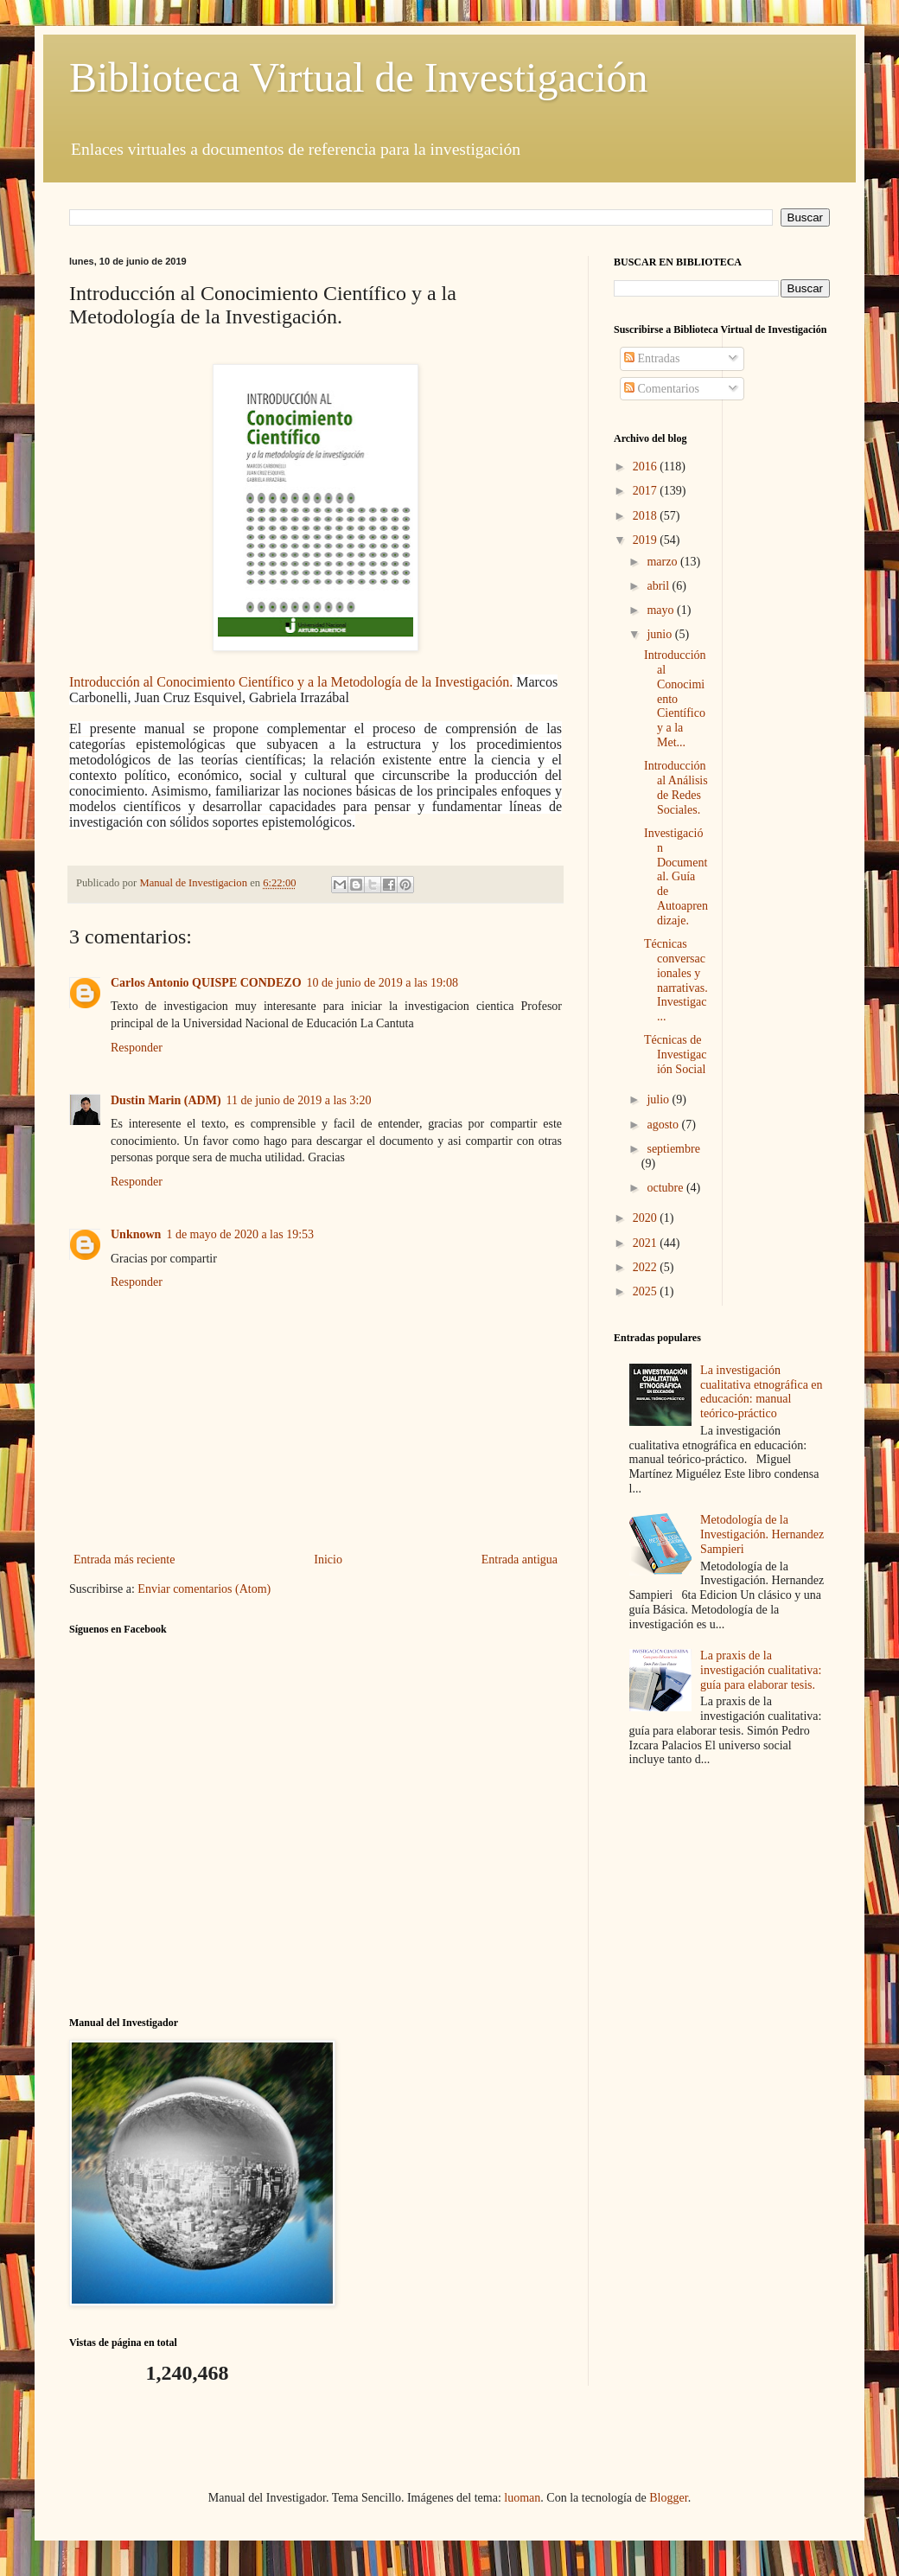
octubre (666, 1187)
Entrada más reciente (124, 1559)
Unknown (136, 1234)
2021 (646, 1243)
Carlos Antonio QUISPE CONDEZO (206, 982)
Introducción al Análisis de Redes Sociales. (676, 787)
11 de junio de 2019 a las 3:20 (299, 1100)
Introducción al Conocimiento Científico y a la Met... (675, 699)
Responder (137, 1047)
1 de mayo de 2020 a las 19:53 (240, 1234)
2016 (646, 466)
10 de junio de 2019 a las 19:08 (382, 982)
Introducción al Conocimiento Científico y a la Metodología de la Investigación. (291, 681)
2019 (646, 540)
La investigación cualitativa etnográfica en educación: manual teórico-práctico (761, 1392)
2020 (646, 1217)
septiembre (673, 1148)
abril (659, 585)
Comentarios (661, 388)
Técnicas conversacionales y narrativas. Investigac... (676, 980)
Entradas (651, 358)
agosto (664, 1124)
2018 (646, 515)
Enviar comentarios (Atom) (204, 1588)
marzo (663, 561)
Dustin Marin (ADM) (166, 1100)
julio (659, 1099)
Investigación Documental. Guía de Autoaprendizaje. (676, 877)
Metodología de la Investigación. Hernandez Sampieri (762, 1534)
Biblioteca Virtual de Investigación (358, 77)
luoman (522, 2497)
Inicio (328, 1559)
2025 (646, 1291)
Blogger (668, 2497)
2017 (646, 490)
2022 (646, 1267)
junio (660, 634)
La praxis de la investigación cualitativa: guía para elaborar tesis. (760, 1670)
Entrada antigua (519, 1559)
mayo (662, 610)
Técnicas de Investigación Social (675, 1054)
